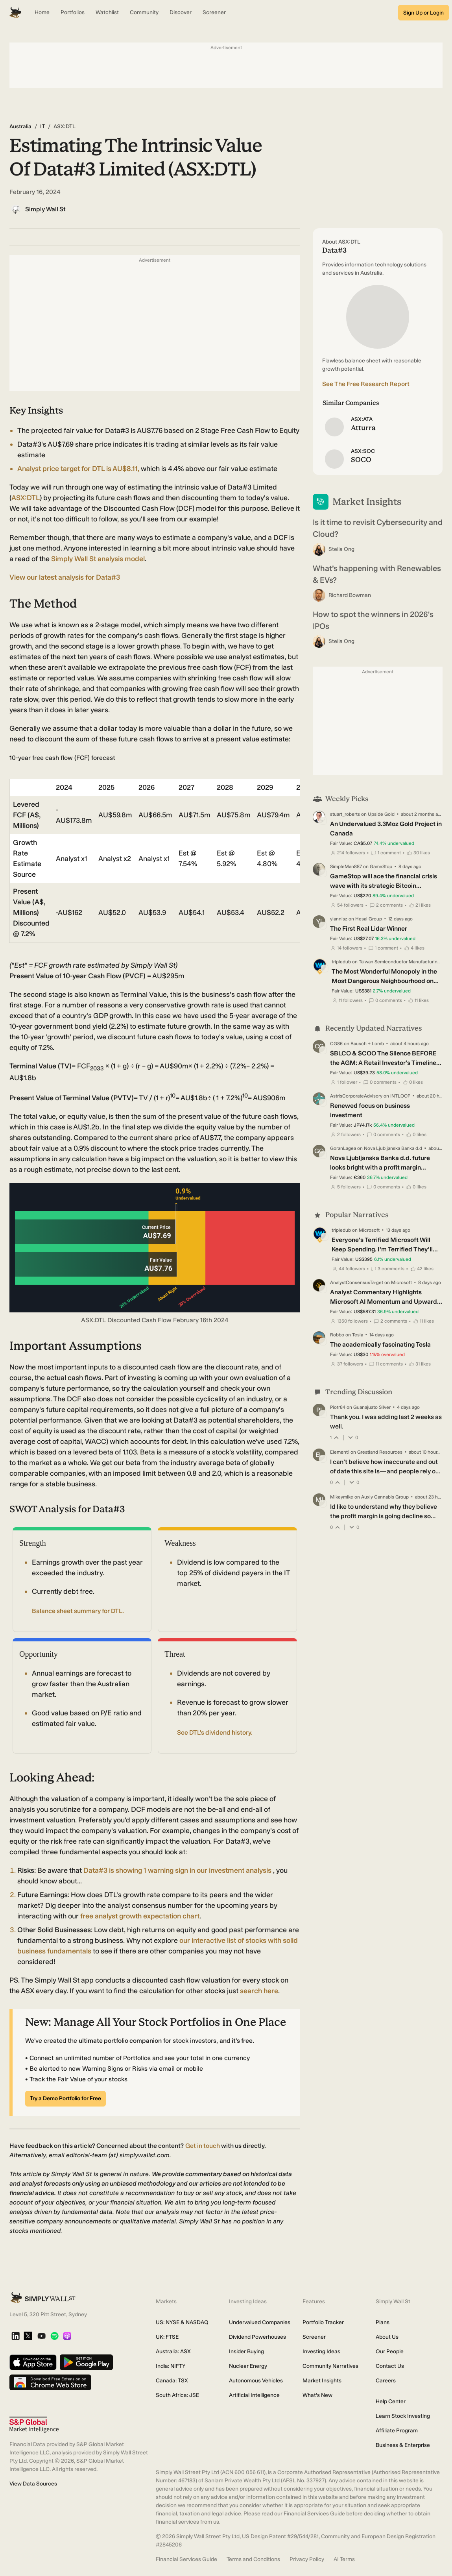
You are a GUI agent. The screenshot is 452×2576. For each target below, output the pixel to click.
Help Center (391, 2401)
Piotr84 (337, 1407)
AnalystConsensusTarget (356, 1282)
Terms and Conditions (253, 2559)
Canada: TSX (172, 2380)
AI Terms (344, 2559)
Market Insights (322, 2380)
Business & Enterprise (403, 2445)
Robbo (337, 1335)
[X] (28, 2336)
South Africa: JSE (177, 2395)
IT (42, 126)
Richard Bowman (349, 595)
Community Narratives (330, 2366)
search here (259, 1991)
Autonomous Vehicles (256, 2380)
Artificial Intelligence (254, 2395)
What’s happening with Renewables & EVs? (377, 574)
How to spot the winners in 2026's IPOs (373, 620)
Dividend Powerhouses (257, 2337)
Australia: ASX (173, 2351)
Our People (390, 2351)
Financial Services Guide (186, 2559)
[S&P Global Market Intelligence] (34, 2425)
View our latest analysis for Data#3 (64, 577)
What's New (317, 2395)
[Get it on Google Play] (86, 2362)
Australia (20, 126)
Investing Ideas (321, 2351)
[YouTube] (41, 2336)
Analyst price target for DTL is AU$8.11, (79, 468)
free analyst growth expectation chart (139, 1916)
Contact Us (390, 2366)
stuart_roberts (345, 814)
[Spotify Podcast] (54, 2336)
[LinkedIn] (15, 2336)
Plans (382, 2322)
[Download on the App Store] (33, 2362)
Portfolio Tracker (323, 2322)
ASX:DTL (25, 497)
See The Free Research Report (366, 384)
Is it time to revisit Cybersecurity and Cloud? (378, 528)
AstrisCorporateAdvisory (356, 1096)
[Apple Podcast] (67, 2336)
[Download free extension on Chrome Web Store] (50, 2383)
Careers (386, 2380)
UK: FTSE (167, 2337)
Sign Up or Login (423, 12)
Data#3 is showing (178, 1870)
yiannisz (338, 919)
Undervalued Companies (259, 2322)
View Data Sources (33, 2483)
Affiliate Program (397, 2430)
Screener (314, 2337)
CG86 (336, 1043)
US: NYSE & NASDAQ (182, 2322)
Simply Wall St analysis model (98, 558)
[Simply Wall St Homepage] (15, 12)
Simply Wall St (45, 209)
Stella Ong (341, 549)
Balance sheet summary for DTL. (78, 1611)
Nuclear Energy (248, 2366)
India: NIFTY (170, 2366)
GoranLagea (343, 1148)
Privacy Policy (307, 2559)
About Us (387, 2337)
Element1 (339, 1452)
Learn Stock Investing (403, 2416)
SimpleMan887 (346, 866)
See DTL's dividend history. (215, 1732)
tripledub (341, 962)
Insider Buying (246, 2351)
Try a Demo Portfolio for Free (65, 2098)
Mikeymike (341, 1497)
